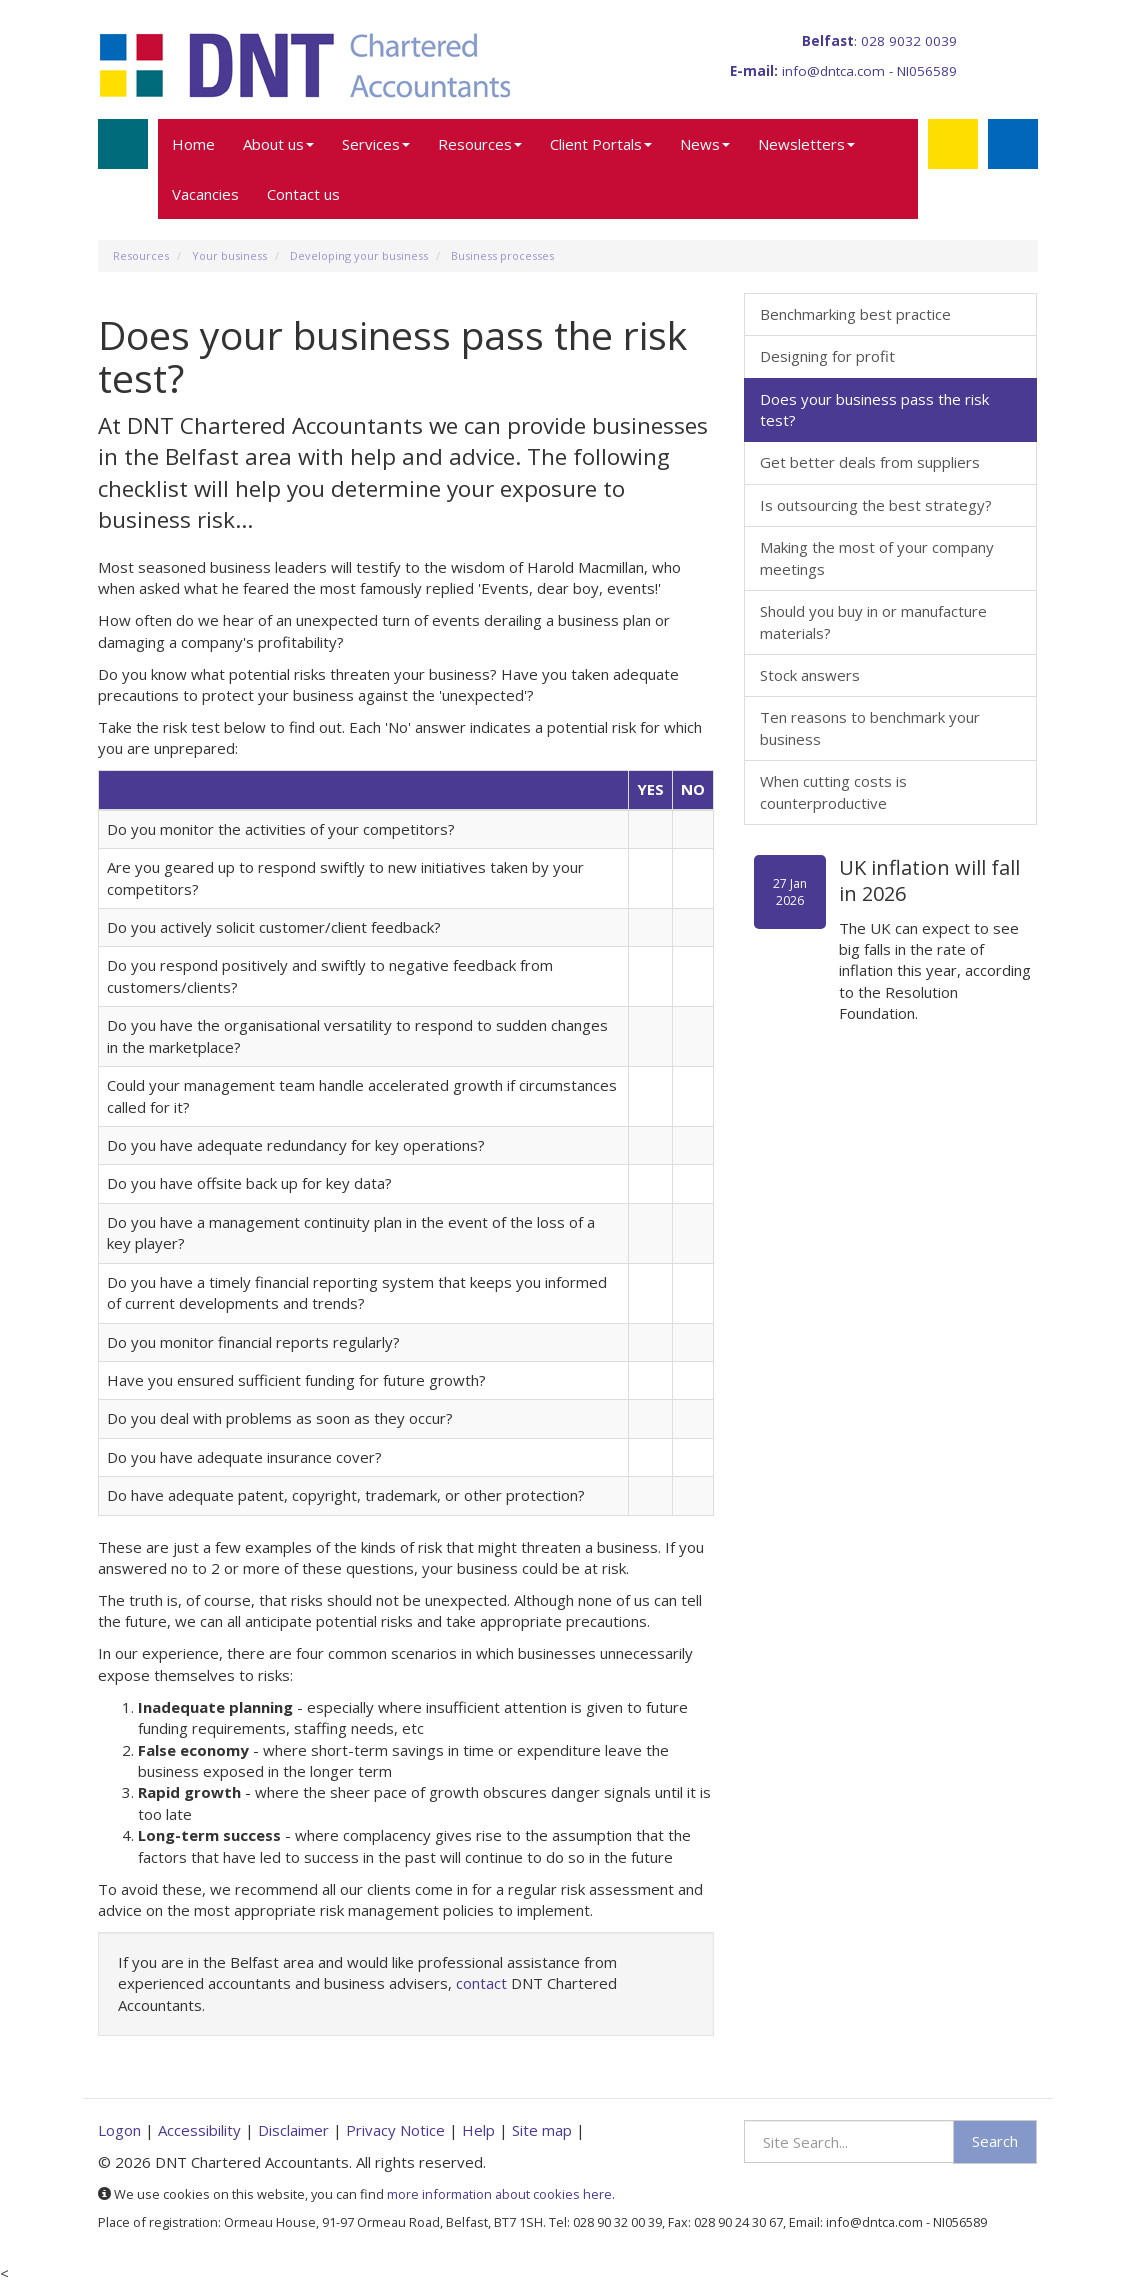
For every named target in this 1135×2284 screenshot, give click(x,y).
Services (376, 144)
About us (278, 144)
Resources (480, 144)
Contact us (303, 194)
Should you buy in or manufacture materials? (873, 621)
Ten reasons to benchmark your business (870, 727)
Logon (119, 2130)
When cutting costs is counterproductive (833, 791)
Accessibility (199, 2130)
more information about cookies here (499, 2194)
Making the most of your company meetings (877, 557)
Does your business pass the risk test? (874, 409)
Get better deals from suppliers (870, 462)
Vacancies (205, 194)
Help (478, 2130)
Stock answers (810, 675)
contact (481, 1983)
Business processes (502, 255)
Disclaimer (293, 2130)
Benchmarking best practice (855, 314)
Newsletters (806, 144)
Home (193, 144)
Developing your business (359, 255)
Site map (542, 2130)
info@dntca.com (833, 71)
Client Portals (601, 144)
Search (995, 2141)
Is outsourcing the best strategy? (876, 505)
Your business (229, 255)
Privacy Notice (395, 2130)
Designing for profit (827, 356)
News (705, 144)
